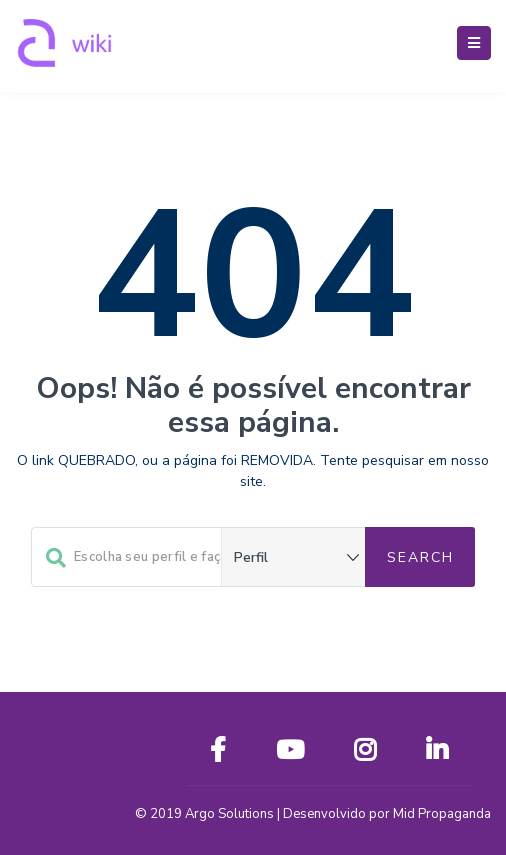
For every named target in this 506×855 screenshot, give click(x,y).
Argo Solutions (229, 814)
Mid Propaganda (442, 814)
